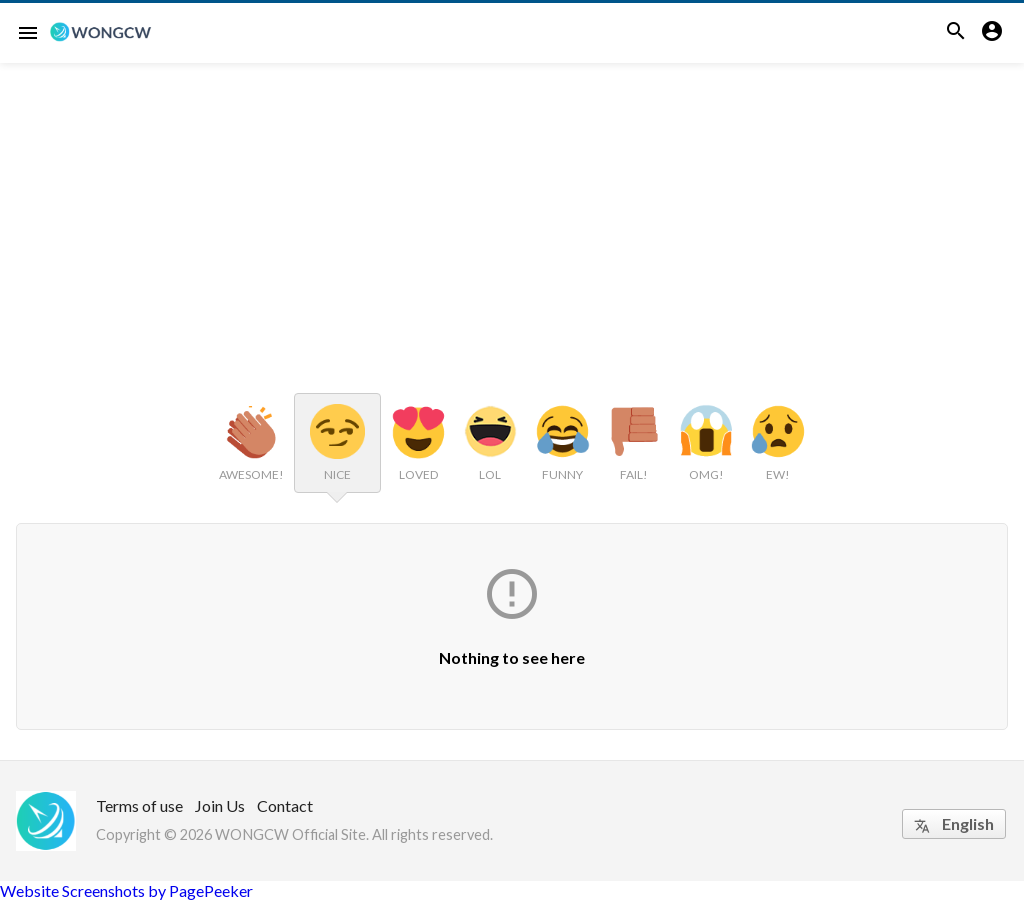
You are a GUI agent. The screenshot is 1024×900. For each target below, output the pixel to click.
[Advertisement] (512, 213)
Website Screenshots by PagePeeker (126, 890)
